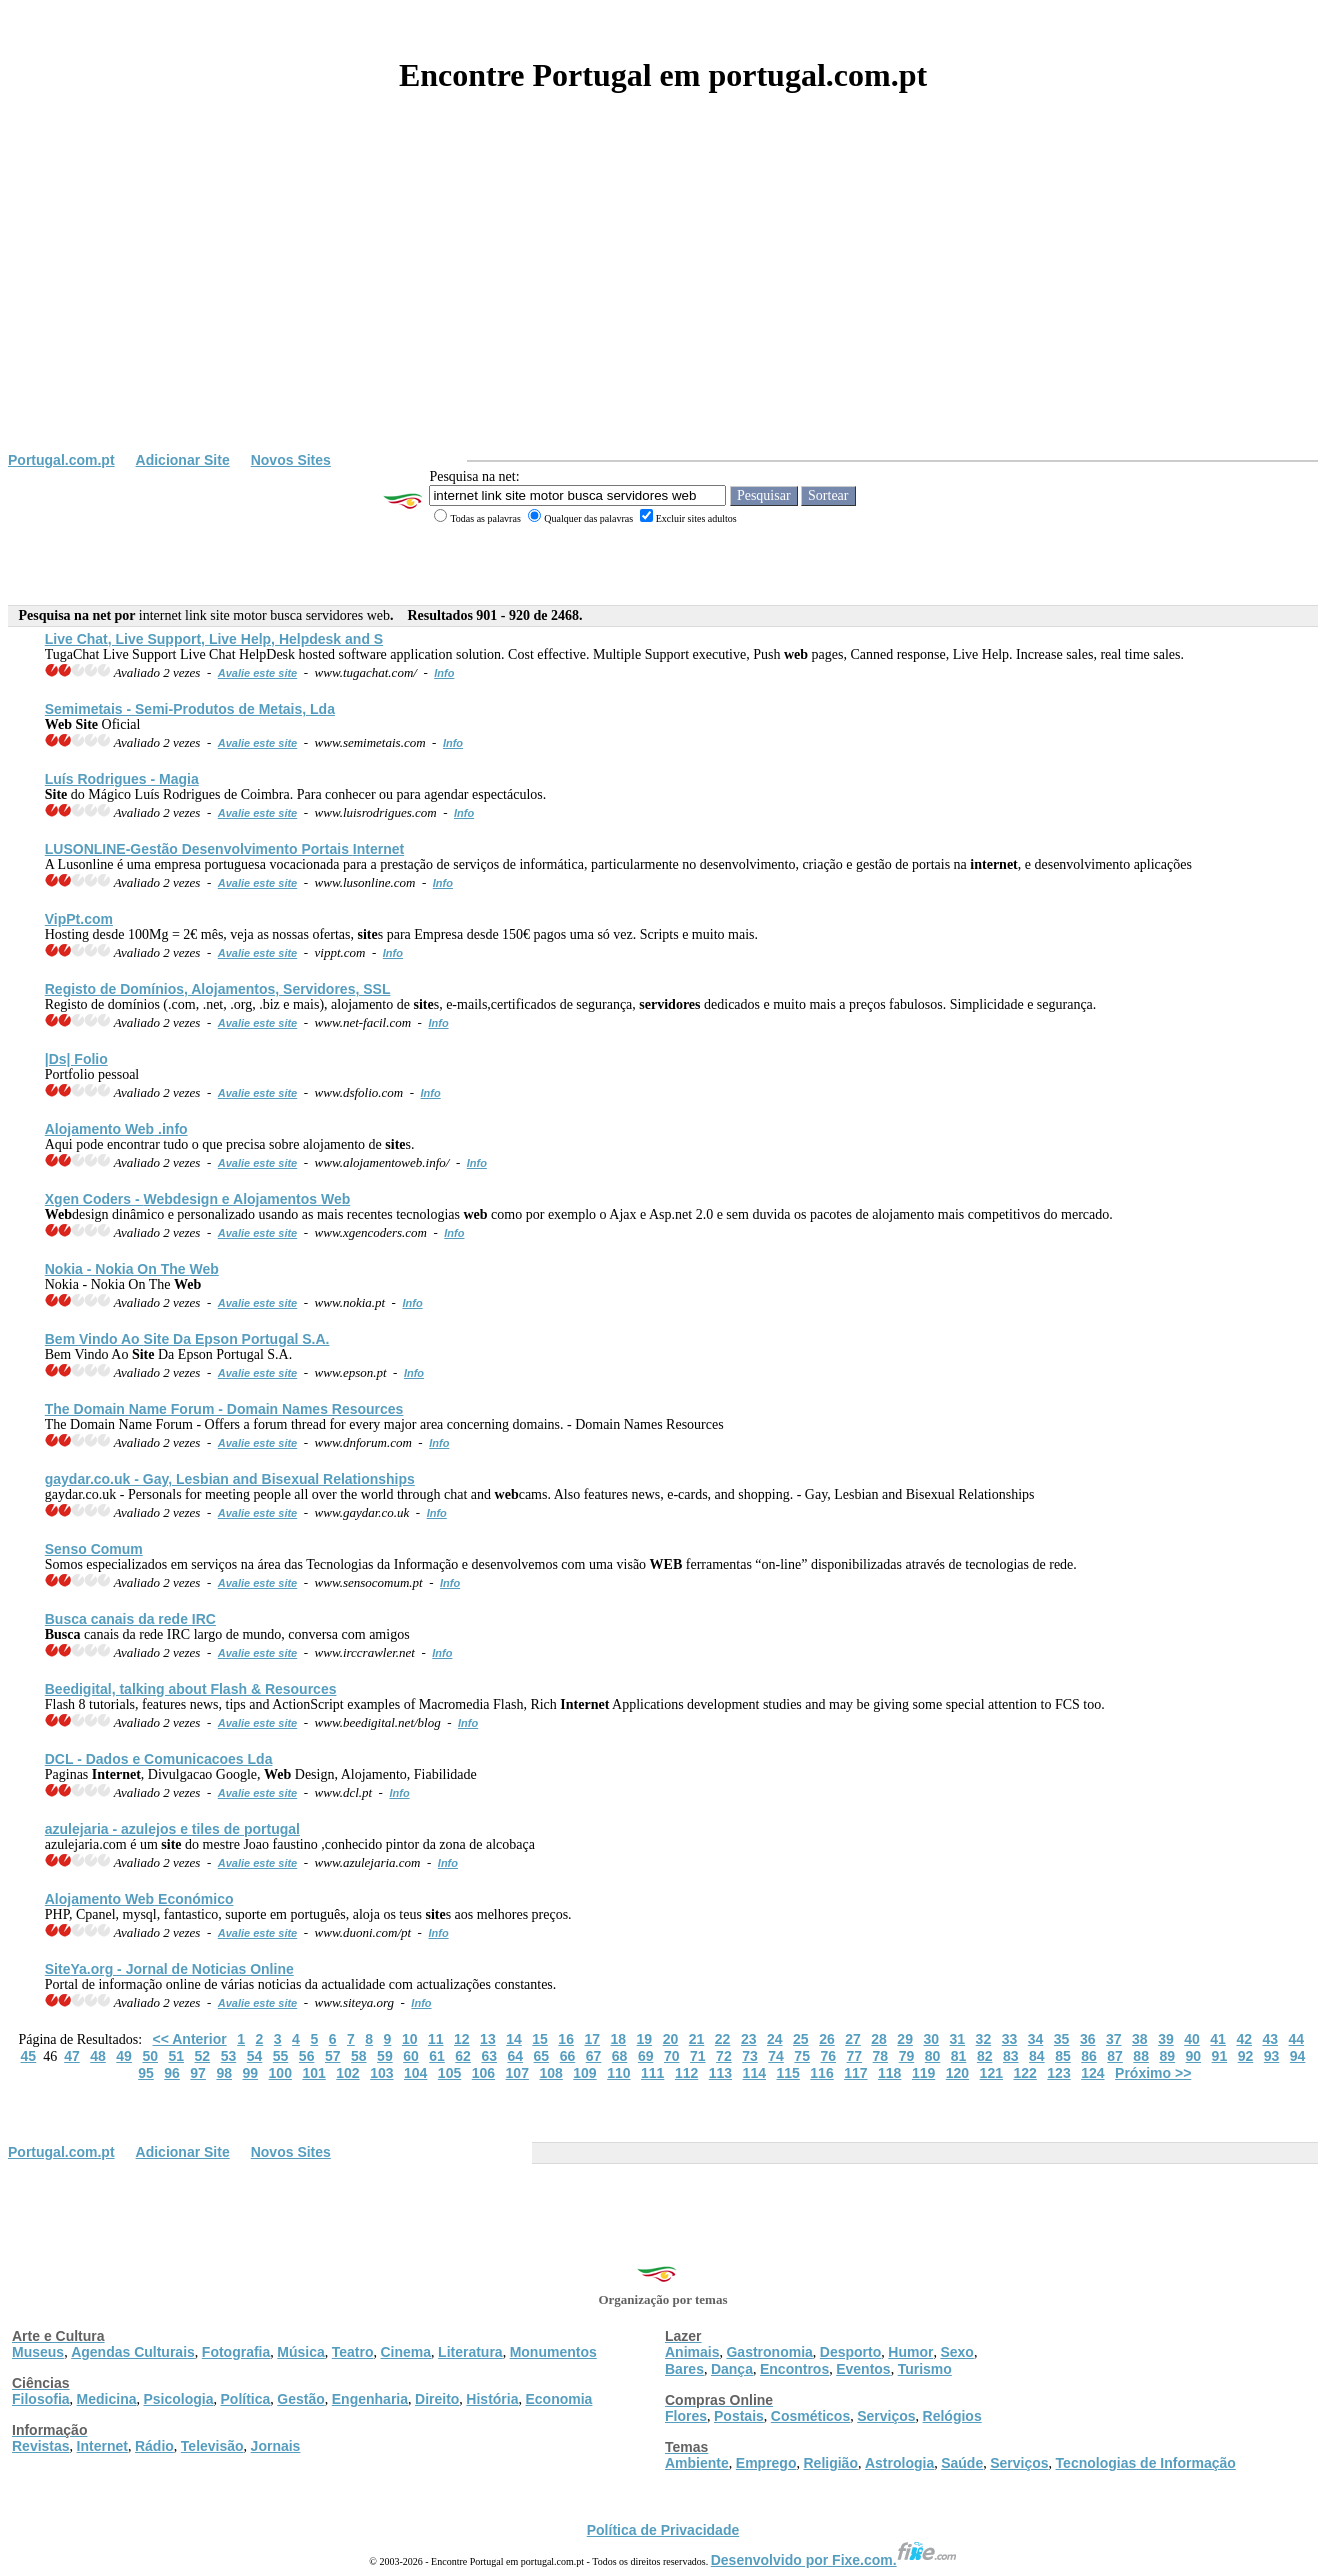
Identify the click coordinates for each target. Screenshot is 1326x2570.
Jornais (276, 2446)
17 (592, 2039)
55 (281, 2056)
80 (933, 2056)
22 (723, 2039)
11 (436, 2039)
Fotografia (236, 2352)
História (492, 2399)
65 (542, 2056)
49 (124, 2056)
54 (255, 2056)
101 (313, 2073)
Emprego (766, 2463)
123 (1058, 2073)
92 (1246, 2056)
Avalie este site (258, 673)
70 (672, 2056)
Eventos (863, 2369)
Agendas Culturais (133, 2352)
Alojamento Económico (139, 1899)
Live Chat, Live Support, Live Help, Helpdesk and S (214, 639)
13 (488, 2039)
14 (514, 2039)
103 (381, 2073)
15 (540, 2039)
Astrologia (899, 2463)
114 (754, 2073)
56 (307, 2056)
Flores (686, 2416)
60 (411, 2056)
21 (697, 2039)
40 (1192, 2039)
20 (671, 2039)
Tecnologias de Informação (1146, 2463)
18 (619, 2039)
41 (1218, 2039)
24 (775, 2039)
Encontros (794, 2369)
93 (1272, 2056)
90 (1194, 2056)
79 (907, 2056)
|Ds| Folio (76, 1059)
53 (229, 2056)
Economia (558, 2399)
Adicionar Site (183, 460)
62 (463, 2056)
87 (1115, 2056)
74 (776, 2056)
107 (517, 2073)
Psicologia (178, 2399)
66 (568, 2056)
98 (224, 2073)
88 (1141, 2056)
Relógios (952, 2416)
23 (749, 2039)
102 (347, 2073)
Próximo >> (1153, 2073)
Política (246, 2399)
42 (1244, 2039)
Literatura (470, 2352)
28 (879, 2039)
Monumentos (553, 2352)
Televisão (212, 2446)
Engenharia (370, 2399)
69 (646, 2056)
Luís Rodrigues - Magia (122, 779)
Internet (102, 2446)
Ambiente (697, 2463)
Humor (910, 2352)
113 (720, 2073)
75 (802, 2056)
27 (853, 2039)
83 (1011, 2056)
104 (415, 2073)
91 (1220, 2056)
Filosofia (41, 2399)
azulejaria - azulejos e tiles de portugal (172, 1829)
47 (72, 2056)
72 (724, 2056)
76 (828, 2056)
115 (787, 2073)
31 (958, 2039)
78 (881, 2056)
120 (957, 2073)
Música (300, 2352)
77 (855, 2056)
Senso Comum (94, 1549)
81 (959, 2056)
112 (686, 2073)
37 (1114, 2039)
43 (1270, 2039)
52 (203, 2056)
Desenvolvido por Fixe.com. (834, 2560)
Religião (830, 2463)
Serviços (886, 2416)
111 (652, 2073)
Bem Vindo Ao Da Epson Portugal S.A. (187, 1339)
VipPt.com (79, 919)
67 (594, 2056)
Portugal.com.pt (61, 460)
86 (1089, 2056)
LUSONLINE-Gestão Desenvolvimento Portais (224, 849)
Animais (692, 2352)
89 (1167, 2056)
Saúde (962, 2463)
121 (991, 2073)
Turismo (925, 2369)
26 (827, 2039)
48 (98, 2056)
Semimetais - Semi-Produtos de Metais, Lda (190, 709)
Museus (38, 2352)
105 (449, 2073)
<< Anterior (190, 2039)
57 (333, 2056)
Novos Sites (291, 460)
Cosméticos (810, 2416)
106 (483, 2073)
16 (566, 2039)
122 (1024, 2073)
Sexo (956, 2352)
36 (1088, 2039)
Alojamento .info (116, 1129)
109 (584, 2073)
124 (1092, 2073)
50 (150, 2056)
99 (250, 2073)
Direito (437, 2399)
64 (515, 2056)
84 (1037, 2056)
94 (1298, 2056)
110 (618, 2073)
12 (462, 2039)
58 (359, 2056)
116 (821, 2073)
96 (172, 2073)
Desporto (850, 2352)
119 (923, 2073)
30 (931, 2039)
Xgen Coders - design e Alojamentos (198, 1199)
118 (889, 2073)
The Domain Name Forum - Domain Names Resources (224, 1409)
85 (1063, 2056)
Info (444, 673)
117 (855, 2073)
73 (750, 2056)
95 (146, 2073)
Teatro (353, 2352)
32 (984, 2039)
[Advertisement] (663, 302)
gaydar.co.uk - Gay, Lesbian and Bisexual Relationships (230, 1479)
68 (620, 2056)
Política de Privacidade (663, 2530)
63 (489, 2056)
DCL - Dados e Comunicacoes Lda (159, 1759)
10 (410, 2039)
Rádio (154, 2446)
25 (801, 2039)
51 (176, 2056)
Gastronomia (769, 2352)
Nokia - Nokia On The (132, 1269)
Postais (739, 2416)
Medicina (107, 2399)
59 (385, 2056)
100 (280, 2073)
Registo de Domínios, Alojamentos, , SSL (218, 989)
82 (985, 2056)
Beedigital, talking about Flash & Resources (191, 1689)
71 (698, 2056)
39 (1166, 2039)
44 (1297, 2039)
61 (437, 2056)
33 (1010, 2039)
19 (645, 2039)
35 (1062, 2039)
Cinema (406, 2352)
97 (198, 2073)
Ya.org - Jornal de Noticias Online (169, 1969)
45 (29, 2056)
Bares (684, 2369)
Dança (732, 2369)
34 (1036, 2039)
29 (905, 2039)
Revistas (41, 2446)
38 (1140, 2039)
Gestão (300, 2399)
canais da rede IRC (130, 1619)
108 (550, 2073)
